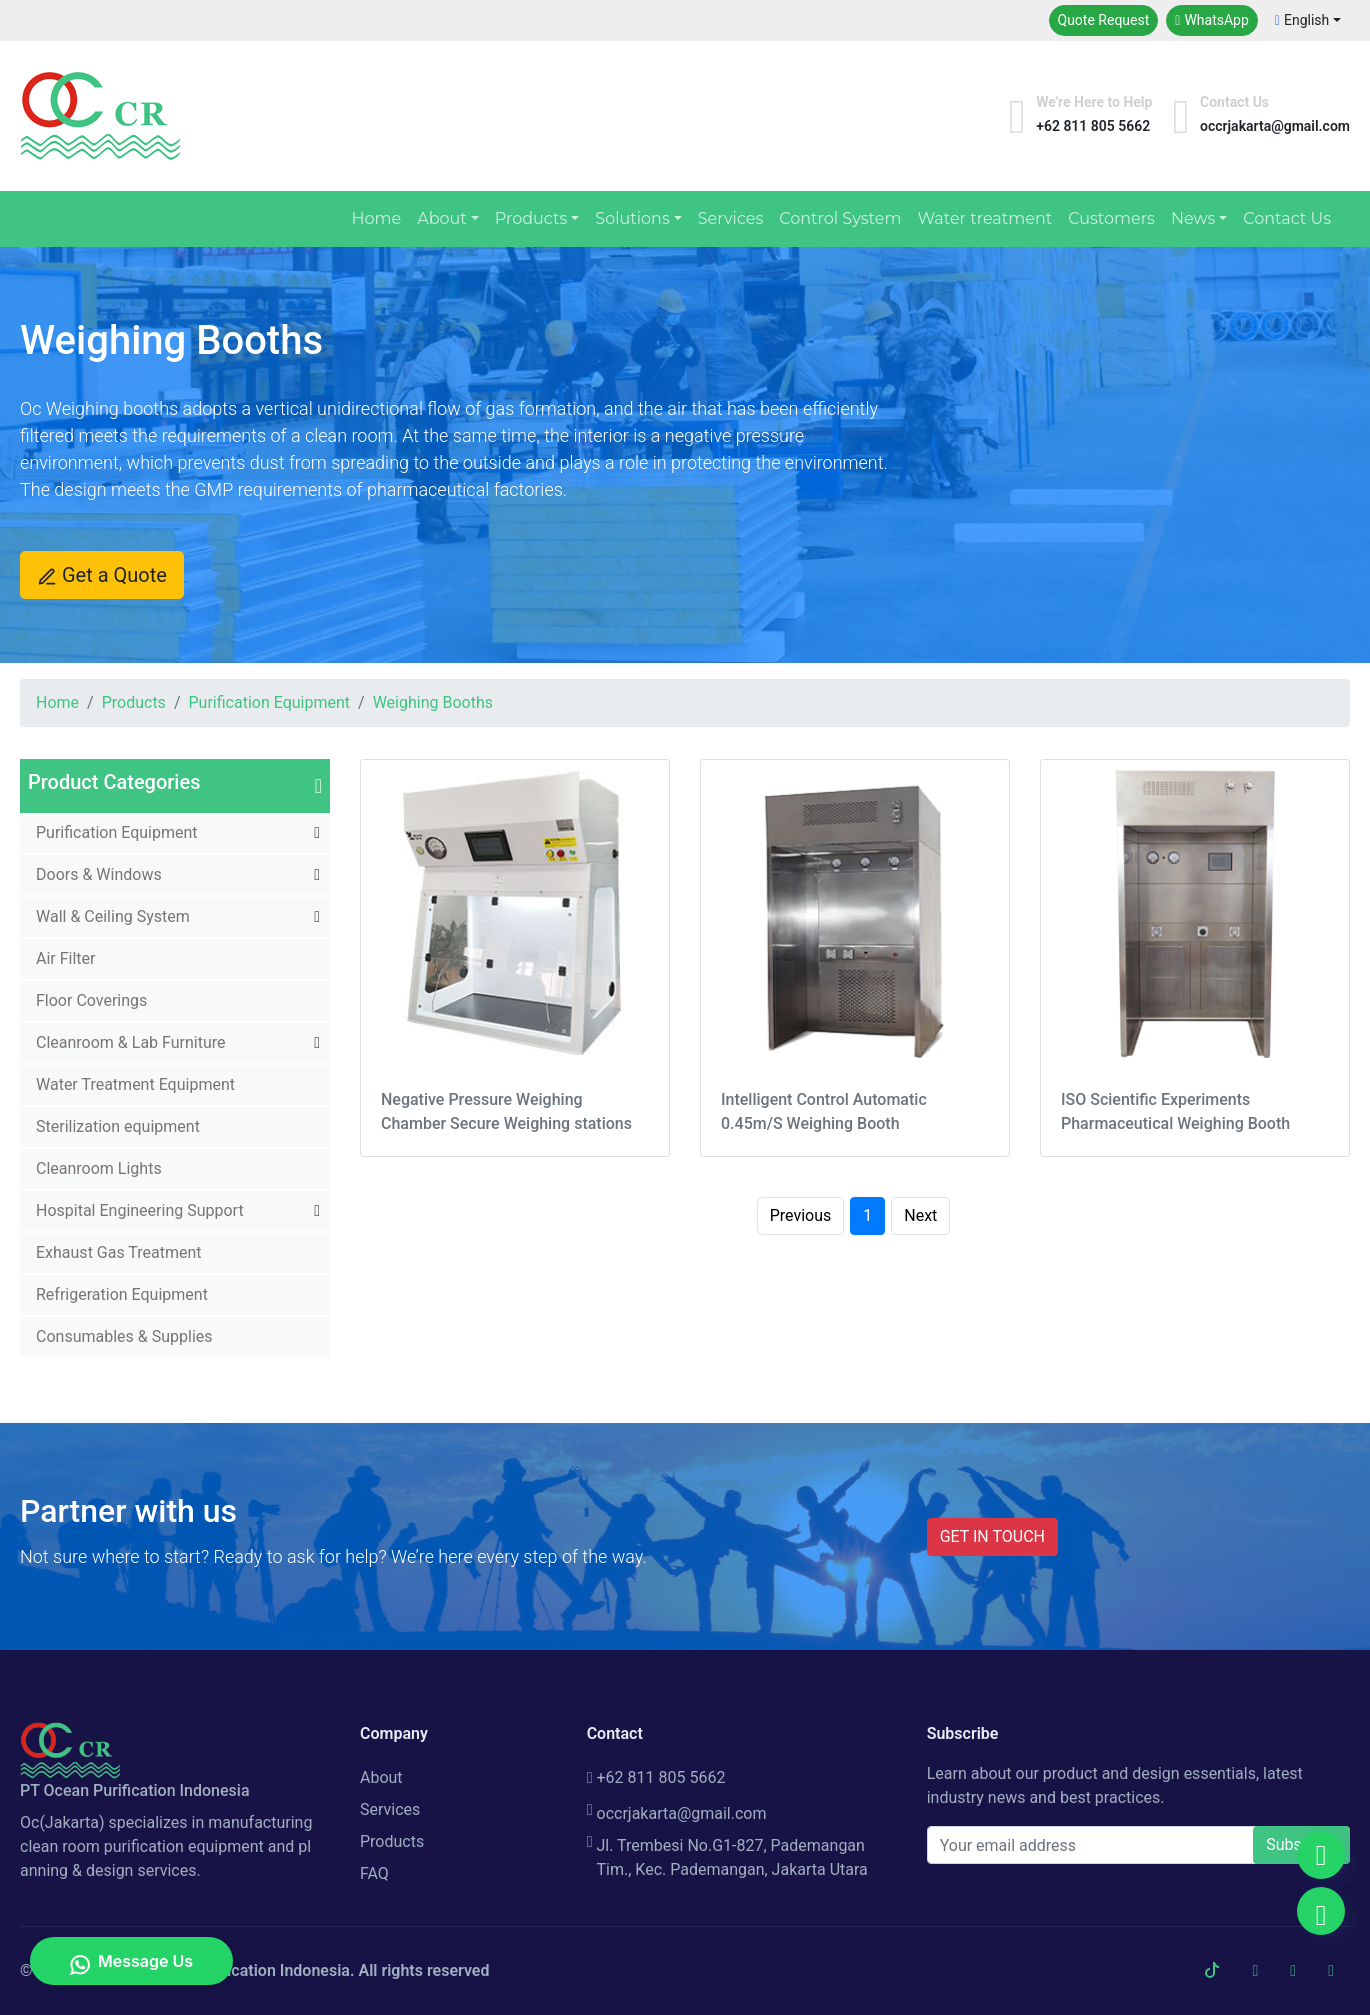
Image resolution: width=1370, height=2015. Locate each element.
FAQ (374, 1873)
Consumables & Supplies (124, 1336)
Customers (1111, 218)
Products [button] (531, 218)
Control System (840, 218)
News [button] (1193, 218)
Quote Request (1104, 20)
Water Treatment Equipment (135, 1084)
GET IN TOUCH (992, 1536)
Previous (801, 1215)
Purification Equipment (269, 702)
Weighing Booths (433, 702)
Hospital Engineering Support (140, 1210)
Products (134, 702)
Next (920, 1215)
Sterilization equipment (118, 1126)
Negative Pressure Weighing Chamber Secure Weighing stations (506, 1111)
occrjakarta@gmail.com (677, 1814)
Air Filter (65, 958)
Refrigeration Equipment (122, 1294)
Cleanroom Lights (99, 1168)
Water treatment (984, 218)
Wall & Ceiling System (113, 916)
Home (376, 218)
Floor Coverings (91, 1000)
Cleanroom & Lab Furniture (131, 1042)
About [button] (442, 218)
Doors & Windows (99, 874)
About (381, 1777)
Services (730, 218)
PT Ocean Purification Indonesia (235, 1970)
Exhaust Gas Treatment (119, 1252)
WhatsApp (1212, 20)
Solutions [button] (632, 218)
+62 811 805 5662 (656, 1777)
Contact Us (1287, 218)
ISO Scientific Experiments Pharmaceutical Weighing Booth (1175, 1111)
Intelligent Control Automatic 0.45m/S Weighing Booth (824, 1111)
